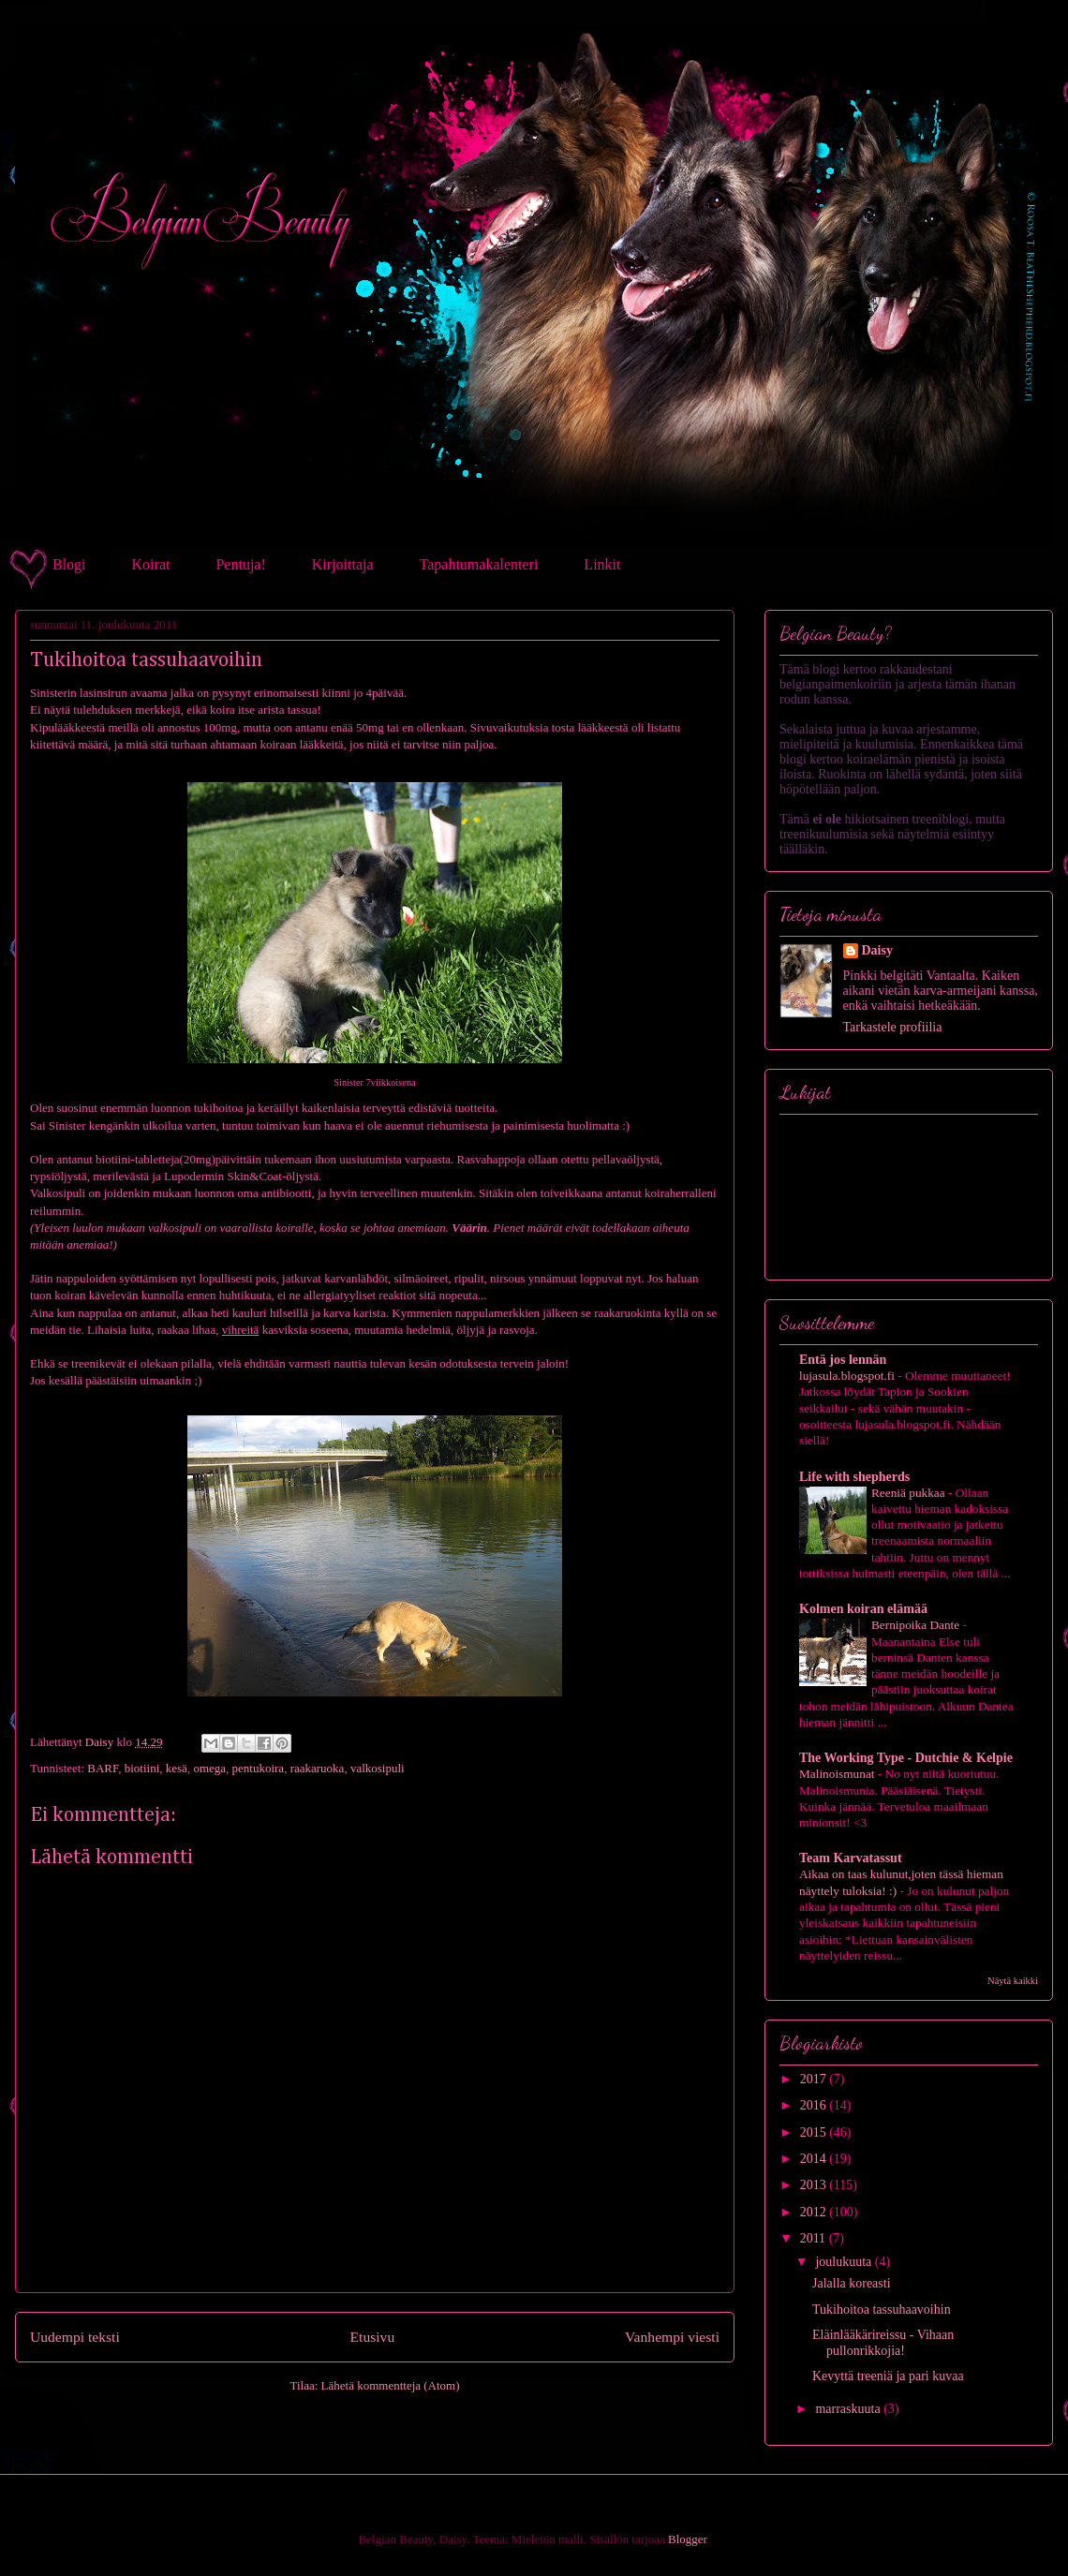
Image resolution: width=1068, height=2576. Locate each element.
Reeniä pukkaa (909, 1493)
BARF (102, 1768)
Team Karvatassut (850, 1858)
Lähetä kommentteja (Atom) (390, 2385)
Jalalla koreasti (851, 2283)
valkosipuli (377, 1768)
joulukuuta (844, 2262)
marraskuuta (849, 2409)
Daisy (877, 950)
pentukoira (258, 1768)
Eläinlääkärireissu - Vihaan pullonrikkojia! (883, 2343)
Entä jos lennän (842, 1360)
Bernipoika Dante (916, 1625)
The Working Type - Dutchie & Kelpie (906, 1758)
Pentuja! (240, 564)
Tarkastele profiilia (892, 1027)
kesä (176, 1768)
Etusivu (372, 2337)
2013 (815, 2185)
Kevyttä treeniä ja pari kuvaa (888, 2376)
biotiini (142, 1768)
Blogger (687, 2539)
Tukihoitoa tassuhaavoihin (881, 2309)
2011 (814, 2238)
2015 (815, 2132)
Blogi (69, 564)
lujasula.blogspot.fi (848, 1376)
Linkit (602, 564)
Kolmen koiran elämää (863, 1609)
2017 (815, 2079)
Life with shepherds (854, 1477)
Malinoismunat (838, 1774)
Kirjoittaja (343, 564)
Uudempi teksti (75, 2337)
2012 (815, 2212)
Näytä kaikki (1012, 1981)
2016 (815, 2105)
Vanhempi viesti (672, 2337)
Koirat (151, 564)
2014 (815, 2159)
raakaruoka (317, 1768)
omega (209, 1768)
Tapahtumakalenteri (479, 564)
